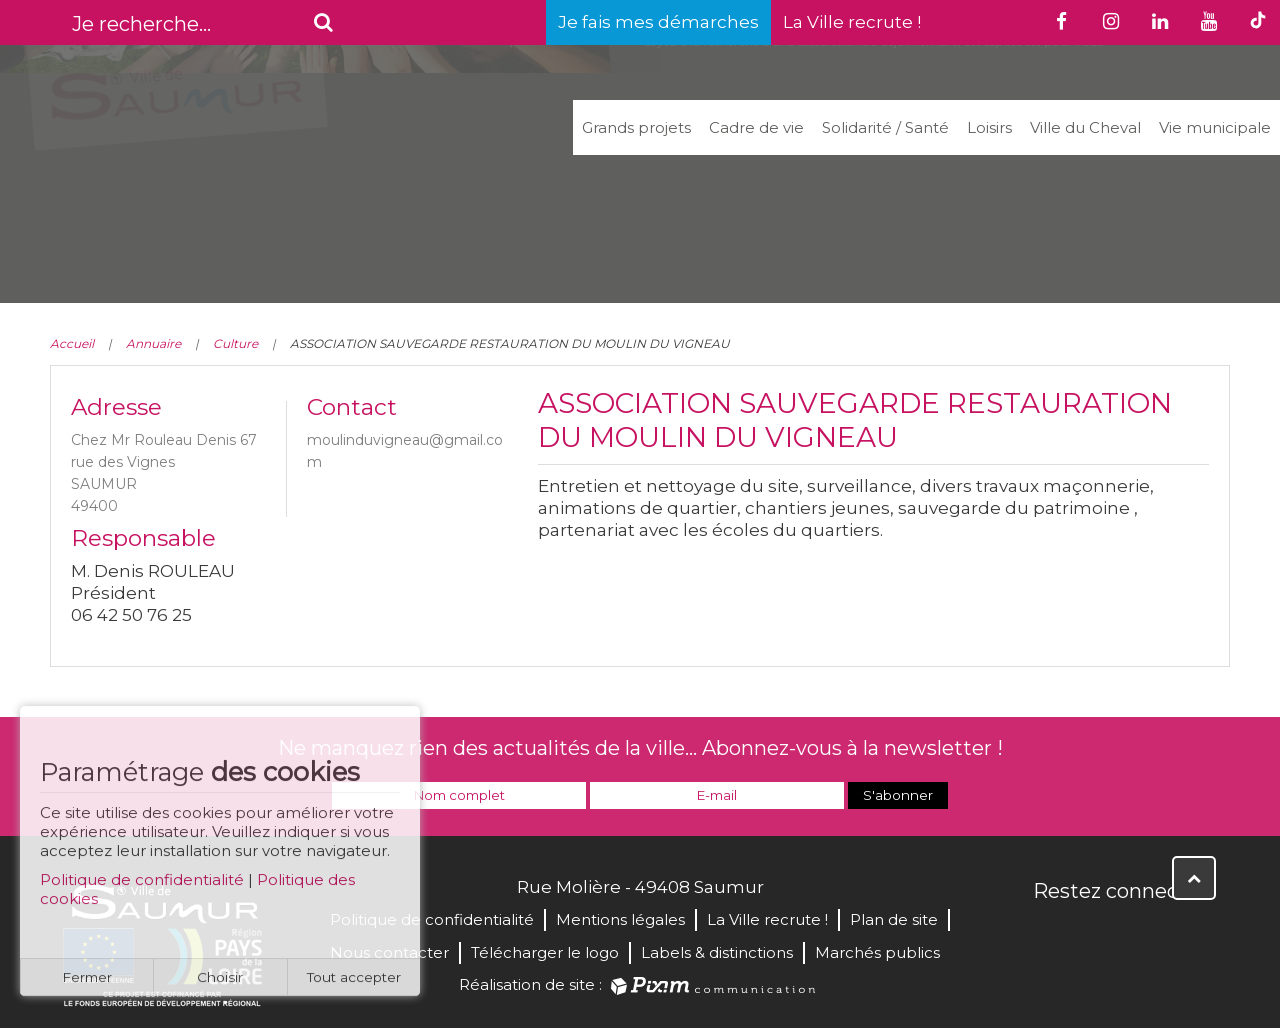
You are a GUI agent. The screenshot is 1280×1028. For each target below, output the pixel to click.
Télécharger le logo (545, 952)
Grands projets (636, 127)
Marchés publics (877, 952)
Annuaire (153, 343)
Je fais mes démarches (658, 22)
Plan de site (894, 919)
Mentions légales (620, 919)
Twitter (1094, 934)
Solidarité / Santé (885, 127)
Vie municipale (1215, 127)
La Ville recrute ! (852, 22)
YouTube (1138, 934)
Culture (235, 343)
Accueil (72, 343)
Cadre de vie (756, 127)
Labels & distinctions (717, 952)
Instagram (1182, 934)
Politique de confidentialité (142, 887)
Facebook (1050, 934)
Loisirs (989, 127)
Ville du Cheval (1085, 127)
